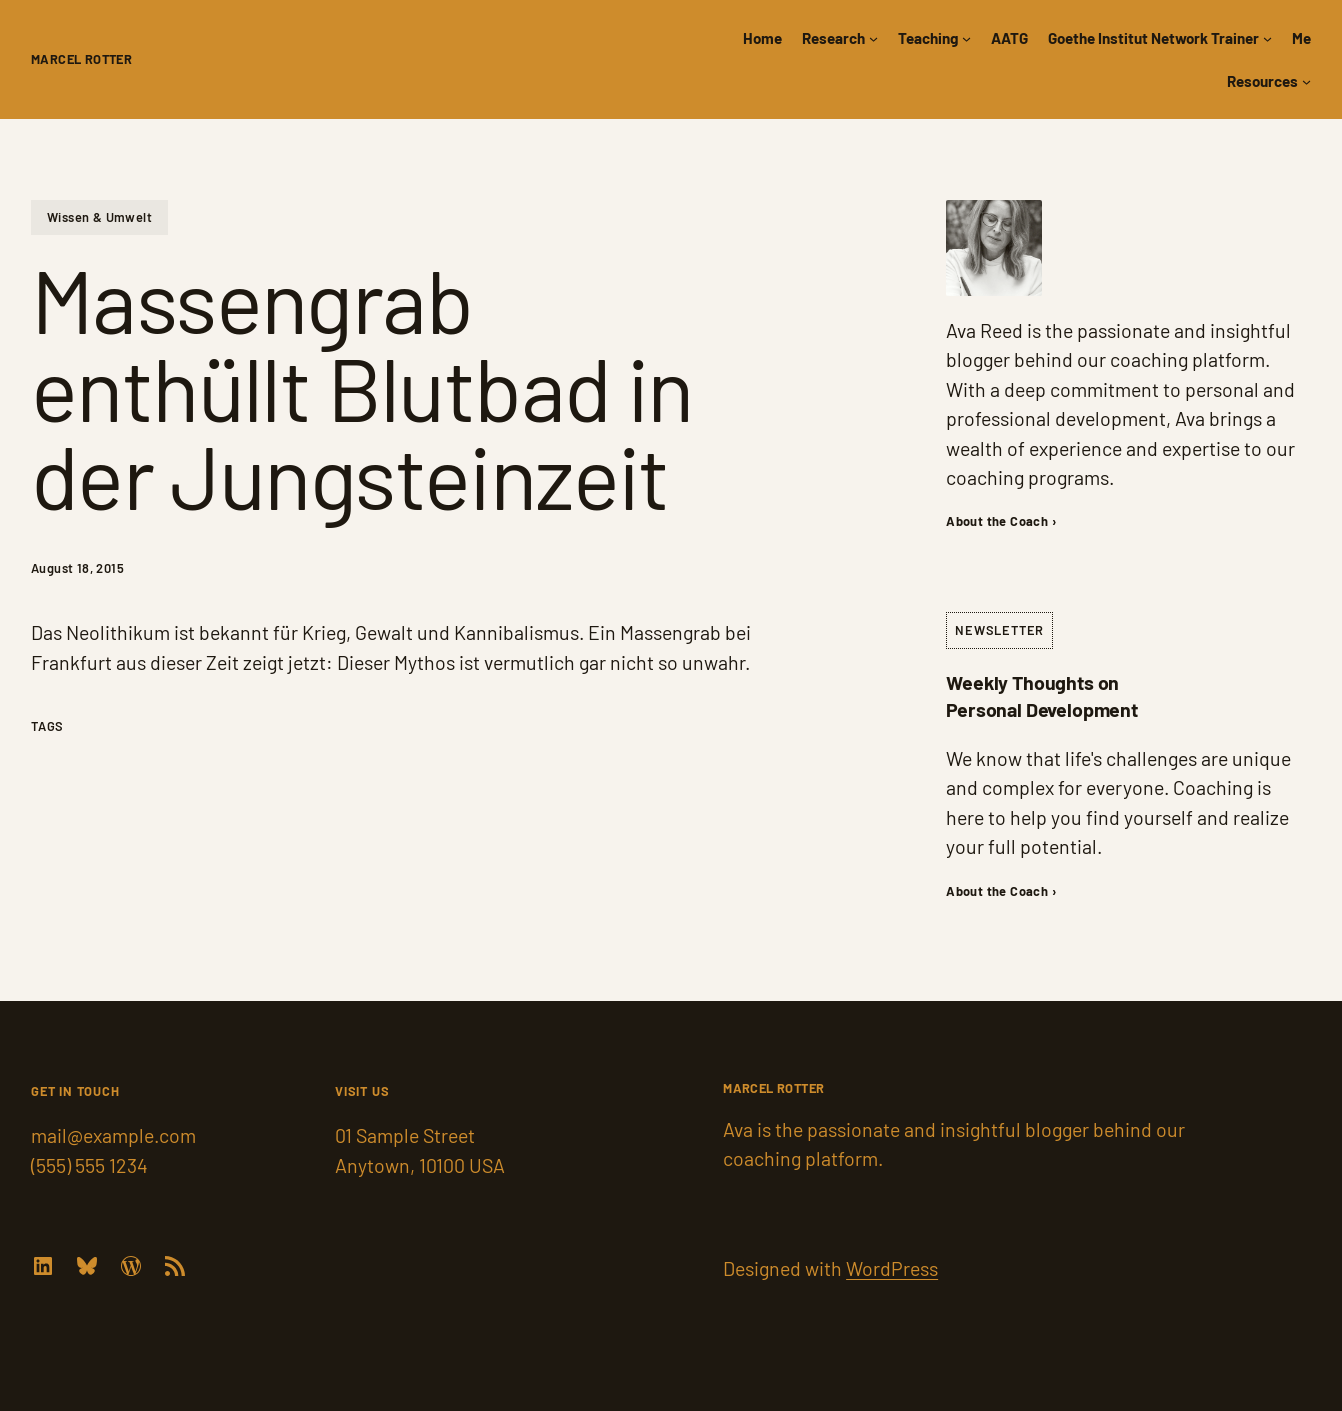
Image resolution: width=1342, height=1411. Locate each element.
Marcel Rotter (81, 59)
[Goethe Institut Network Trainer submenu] (1267, 38)
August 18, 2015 (77, 568)
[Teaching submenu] (966, 38)
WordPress (892, 1268)
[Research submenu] (873, 38)
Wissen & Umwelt (99, 217)
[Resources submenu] (1306, 81)
